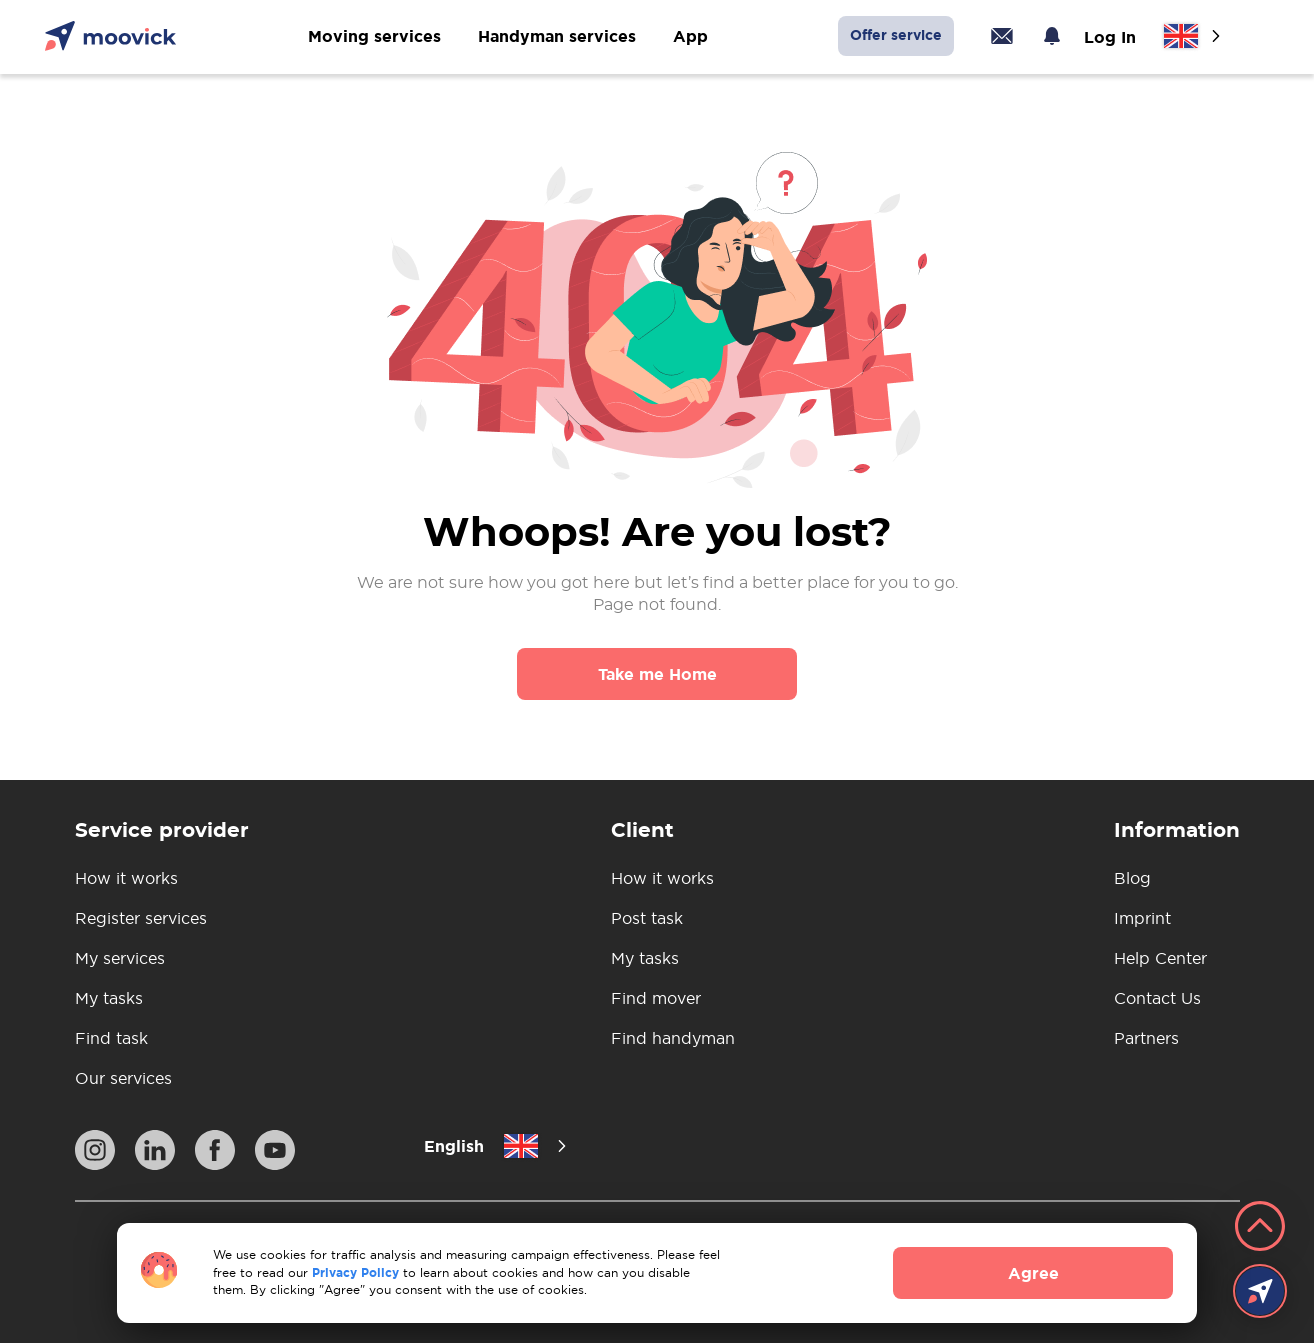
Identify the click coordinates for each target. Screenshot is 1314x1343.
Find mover (656, 998)
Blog (1132, 878)
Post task (647, 918)
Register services (141, 918)
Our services (123, 1078)
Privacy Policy (355, 1272)
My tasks (109, 998)
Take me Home (657, 674)
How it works (126, 878)
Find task (111, 1038)
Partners (1146, 1038)
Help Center (1160, 958)
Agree (1033, 1273)
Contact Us (1157, 998)
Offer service (896, 35)
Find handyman (673, 1038)
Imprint (1142, 918)
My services (120, 958)
